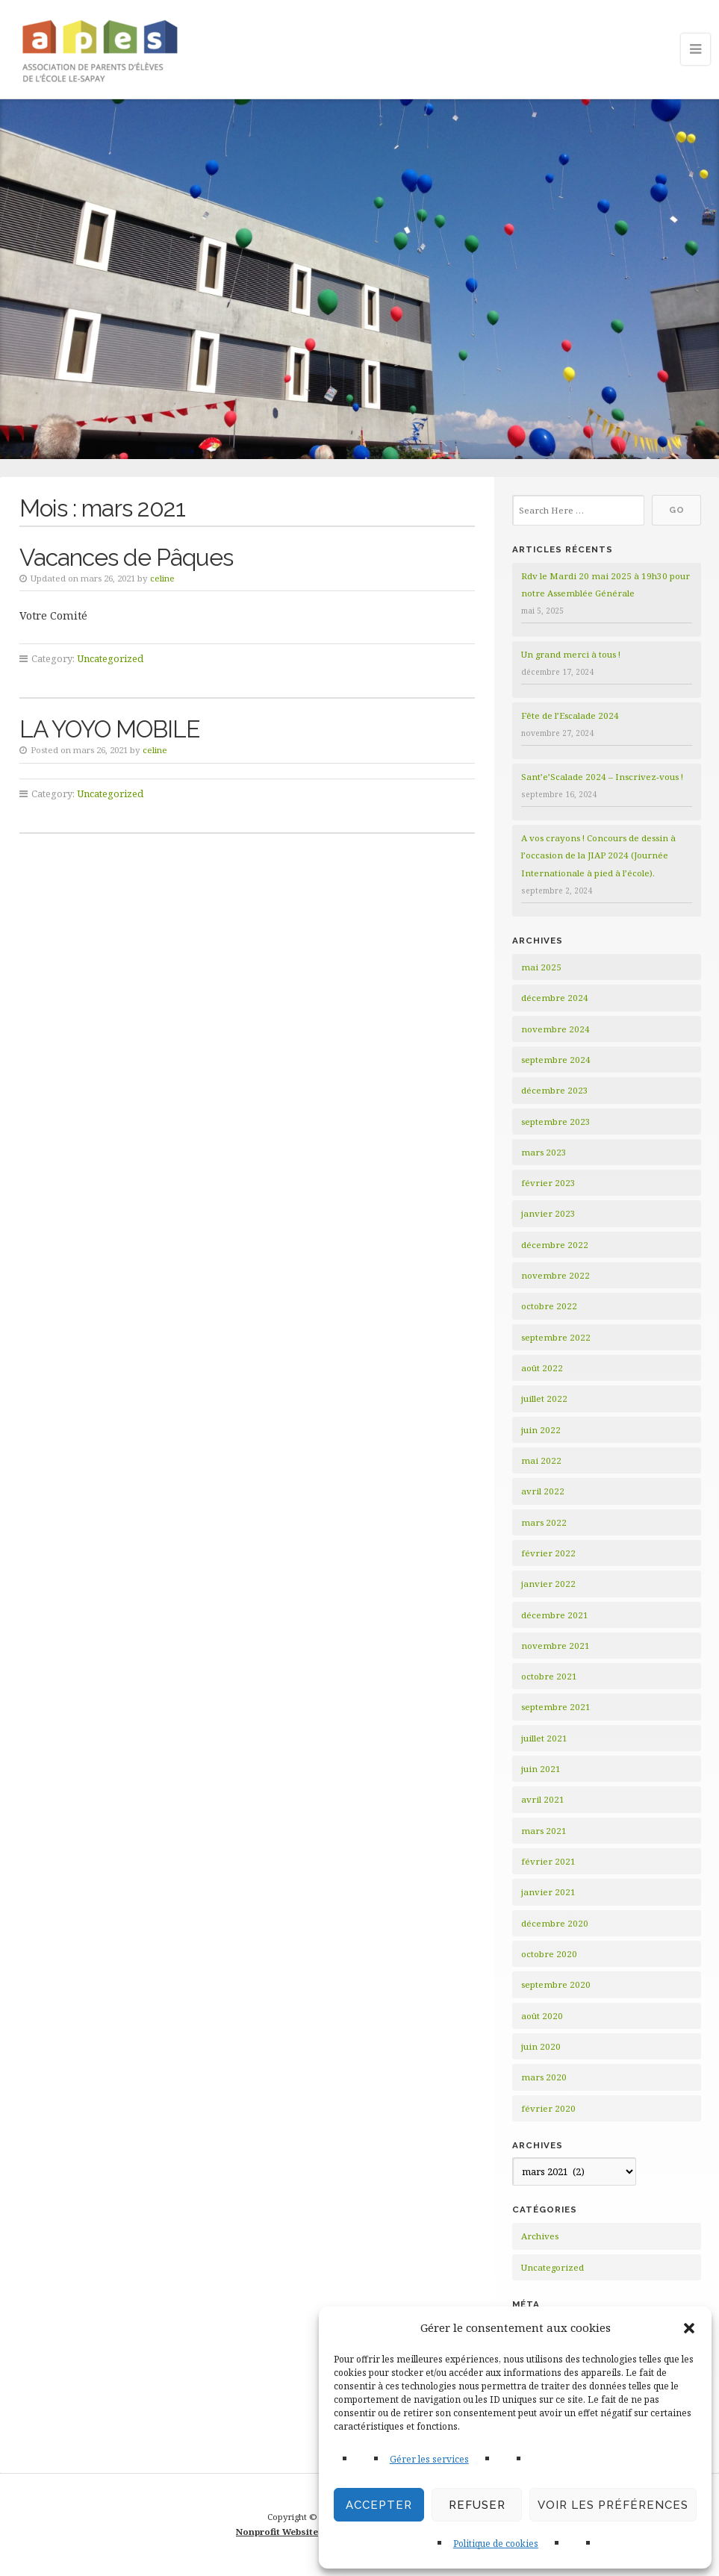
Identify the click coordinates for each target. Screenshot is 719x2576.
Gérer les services (429, 2459)
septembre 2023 (556, 1121)
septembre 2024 (556, 1059)
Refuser (477, 2505)
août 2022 (542, 1367)
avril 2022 (542, 1491)
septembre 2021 (556, 1706)
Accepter (379, 2505)
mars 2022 (544, 1522)
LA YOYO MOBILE (109, 729)
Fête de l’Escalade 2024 (570, 715)
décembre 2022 (554, 1244)
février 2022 (548, 1553)
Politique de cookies (495, 2543)
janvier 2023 (548, 1213)
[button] (689, 2328)
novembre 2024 (555, 1029)
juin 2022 (541, 1429)
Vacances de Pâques (126, 557)
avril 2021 (542, 1799)
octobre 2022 (549, 1306)
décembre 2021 (554, 1615)
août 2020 (542, 2015)
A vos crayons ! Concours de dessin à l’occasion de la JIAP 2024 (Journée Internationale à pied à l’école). (598, 855)
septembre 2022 (556, 1337)
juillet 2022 (544, 1398)
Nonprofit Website (277, 2531)
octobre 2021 (549, 1676)
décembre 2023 (554, 1090)
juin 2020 (541, 2046)
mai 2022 (541, 1460)
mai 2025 (541, 967)
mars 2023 (544, 1152)
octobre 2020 (549, 1953)
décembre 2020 (554, 1923)
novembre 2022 (555, 1275)
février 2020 (548, 2108)
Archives (539, 2236)
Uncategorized (110, 658)
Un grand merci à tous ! (570, 654)
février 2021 (548, 1861)
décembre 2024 (554, 997)
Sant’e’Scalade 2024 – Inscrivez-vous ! (602, 776)
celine (162, 578)
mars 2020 (544, 2077)
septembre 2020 (556, 1984)
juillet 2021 (544, 1738)
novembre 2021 (555, 1645)
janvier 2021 (548, 1891)
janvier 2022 (548, 1583)
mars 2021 (544, 1830)
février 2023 (548, 1182)
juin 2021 (541, 1768)
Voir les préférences (613, 2505)
